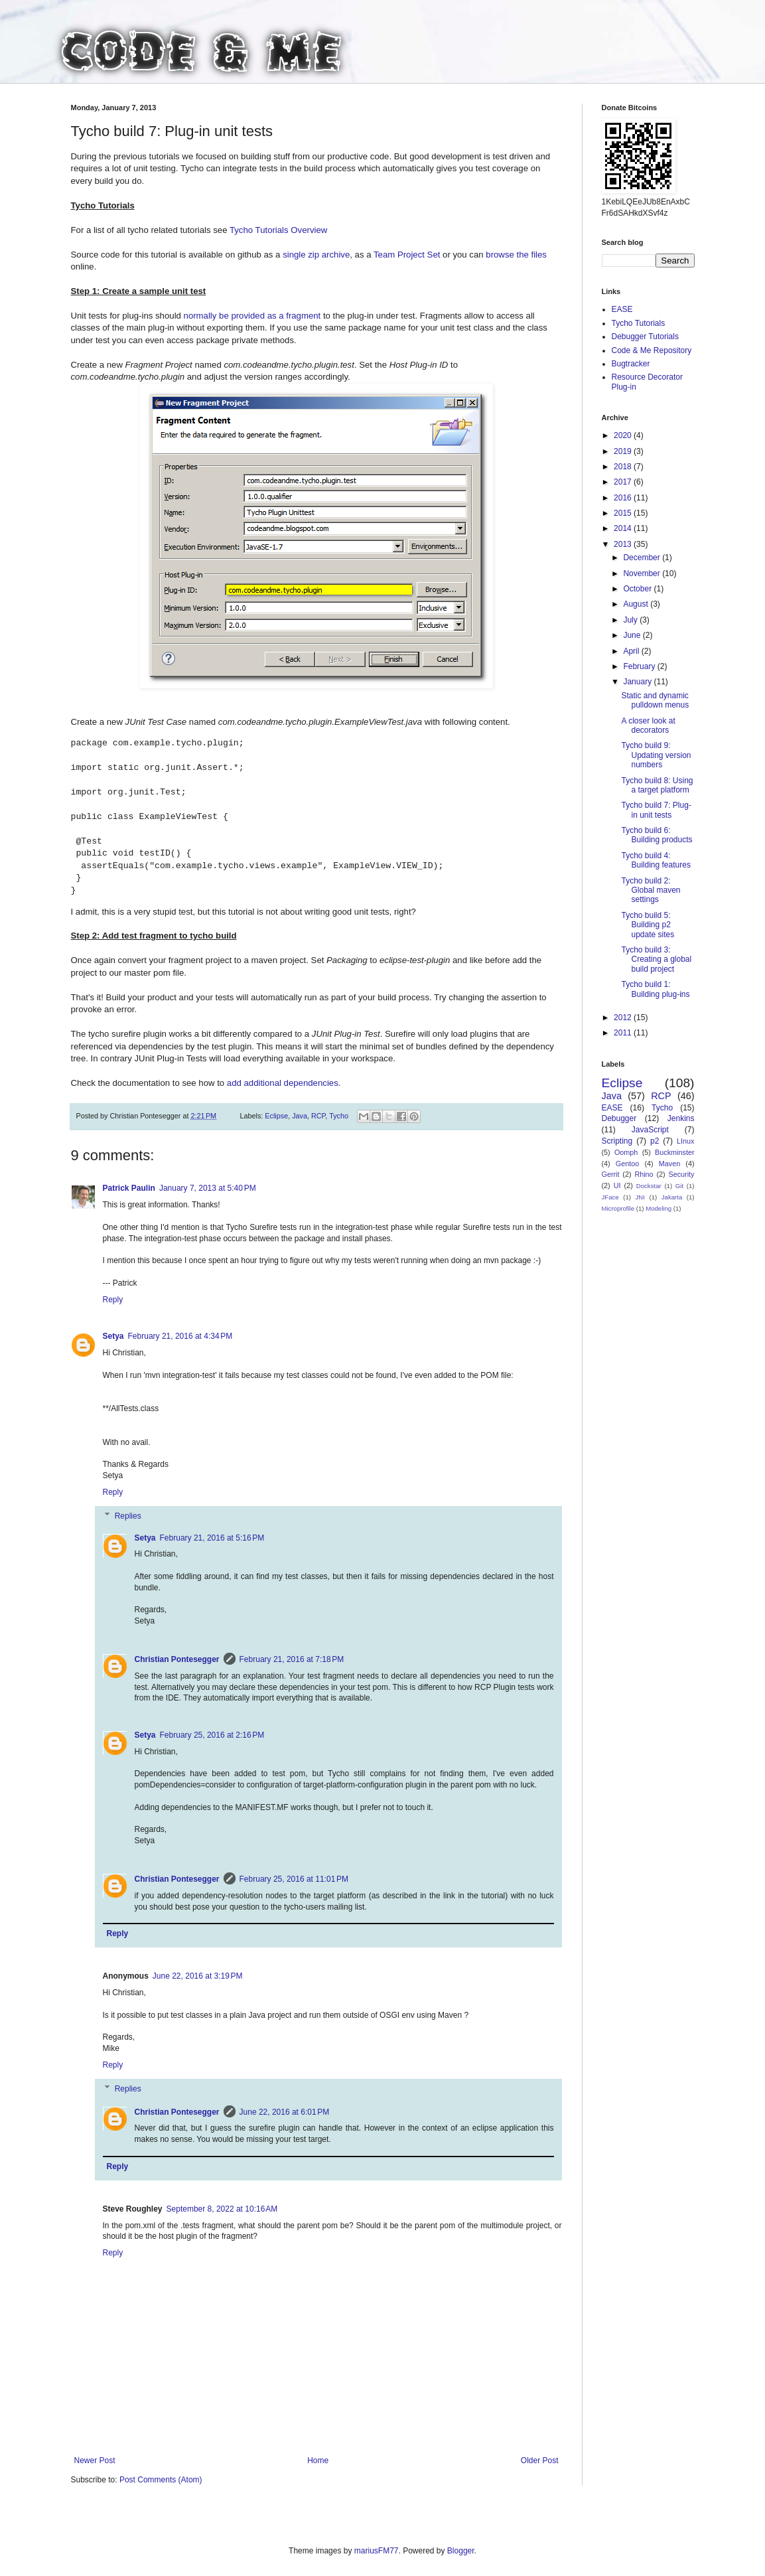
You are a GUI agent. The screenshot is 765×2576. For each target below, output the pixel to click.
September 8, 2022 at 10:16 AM (222, 2209)
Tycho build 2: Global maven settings (650, 890)
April (632, 651)
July (631, 620)
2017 (624, 482)
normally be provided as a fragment (252, 316)
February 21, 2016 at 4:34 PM (180, 1336)
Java (299, 1116)
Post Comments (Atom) (160, 2479)
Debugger (619, 1118)
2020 (624, 435)
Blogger (460, 2550)
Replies (128, 1516)
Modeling (658, 1208)
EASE (622, 309)
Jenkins (681, 1118)
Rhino (643, 1174)
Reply (113, 1299)
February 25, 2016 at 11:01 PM (294, 1879)
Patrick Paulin (129, 1188)
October (638, 588)
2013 (624, 544)
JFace (610, 1197)
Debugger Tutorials (645, 336)
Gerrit (611, 1174)
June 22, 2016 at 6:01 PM (285, 2112)
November (642, 573)
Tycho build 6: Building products (656, 835)
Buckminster (674, 1152)
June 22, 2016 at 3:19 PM (198, 1976)
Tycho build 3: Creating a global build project (656, 959)
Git (679, 1185)
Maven (669, 1164)
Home (317, 2460)
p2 (654, 1141)
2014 (624, 528)
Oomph (626, 1152)
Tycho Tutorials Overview (278, 230)
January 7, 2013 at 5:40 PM (207, 1188)
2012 (624, 1017)
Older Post (540, 2460)
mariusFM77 (376, 2550)
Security (682, 1174)
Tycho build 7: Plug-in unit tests (656, 809)
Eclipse (276, 1116)
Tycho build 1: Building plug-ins (655, 989)
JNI (640, 1197)
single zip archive (316, 255)
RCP (318, 1116)
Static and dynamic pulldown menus (655, 700)
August (636, 604)
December (642, 557)
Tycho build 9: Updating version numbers (656, 755)
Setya (113, 1336)
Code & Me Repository (652, 350)
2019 (624, 451)
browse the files (516, 255)
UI (617, 1185)
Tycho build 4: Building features (655, 860)
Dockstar (648, 1185)
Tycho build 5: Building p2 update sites (647, 925)
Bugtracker (631, 363)
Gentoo (627, 1164)
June (632, 635)
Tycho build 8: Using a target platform (657, 785)
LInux (685, 1141)
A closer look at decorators (648, 725)
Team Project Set (407, 255)
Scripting (617, 1141)
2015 (624, 513)
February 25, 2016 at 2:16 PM (212, 1735)
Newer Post (94, 2460)
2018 (624, 466)
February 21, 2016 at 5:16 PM (212, 1538)
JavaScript (650, 1129)
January (638, 681)
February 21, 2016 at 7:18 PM (292, 1659)
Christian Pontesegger (177, 1659)
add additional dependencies (282, 1083)
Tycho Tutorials (638, 323)
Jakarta (671, 1197)
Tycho (338, 1116)
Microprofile (618, 1208)
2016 (624, 497)
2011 (624, 1032)
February (640, 666)
